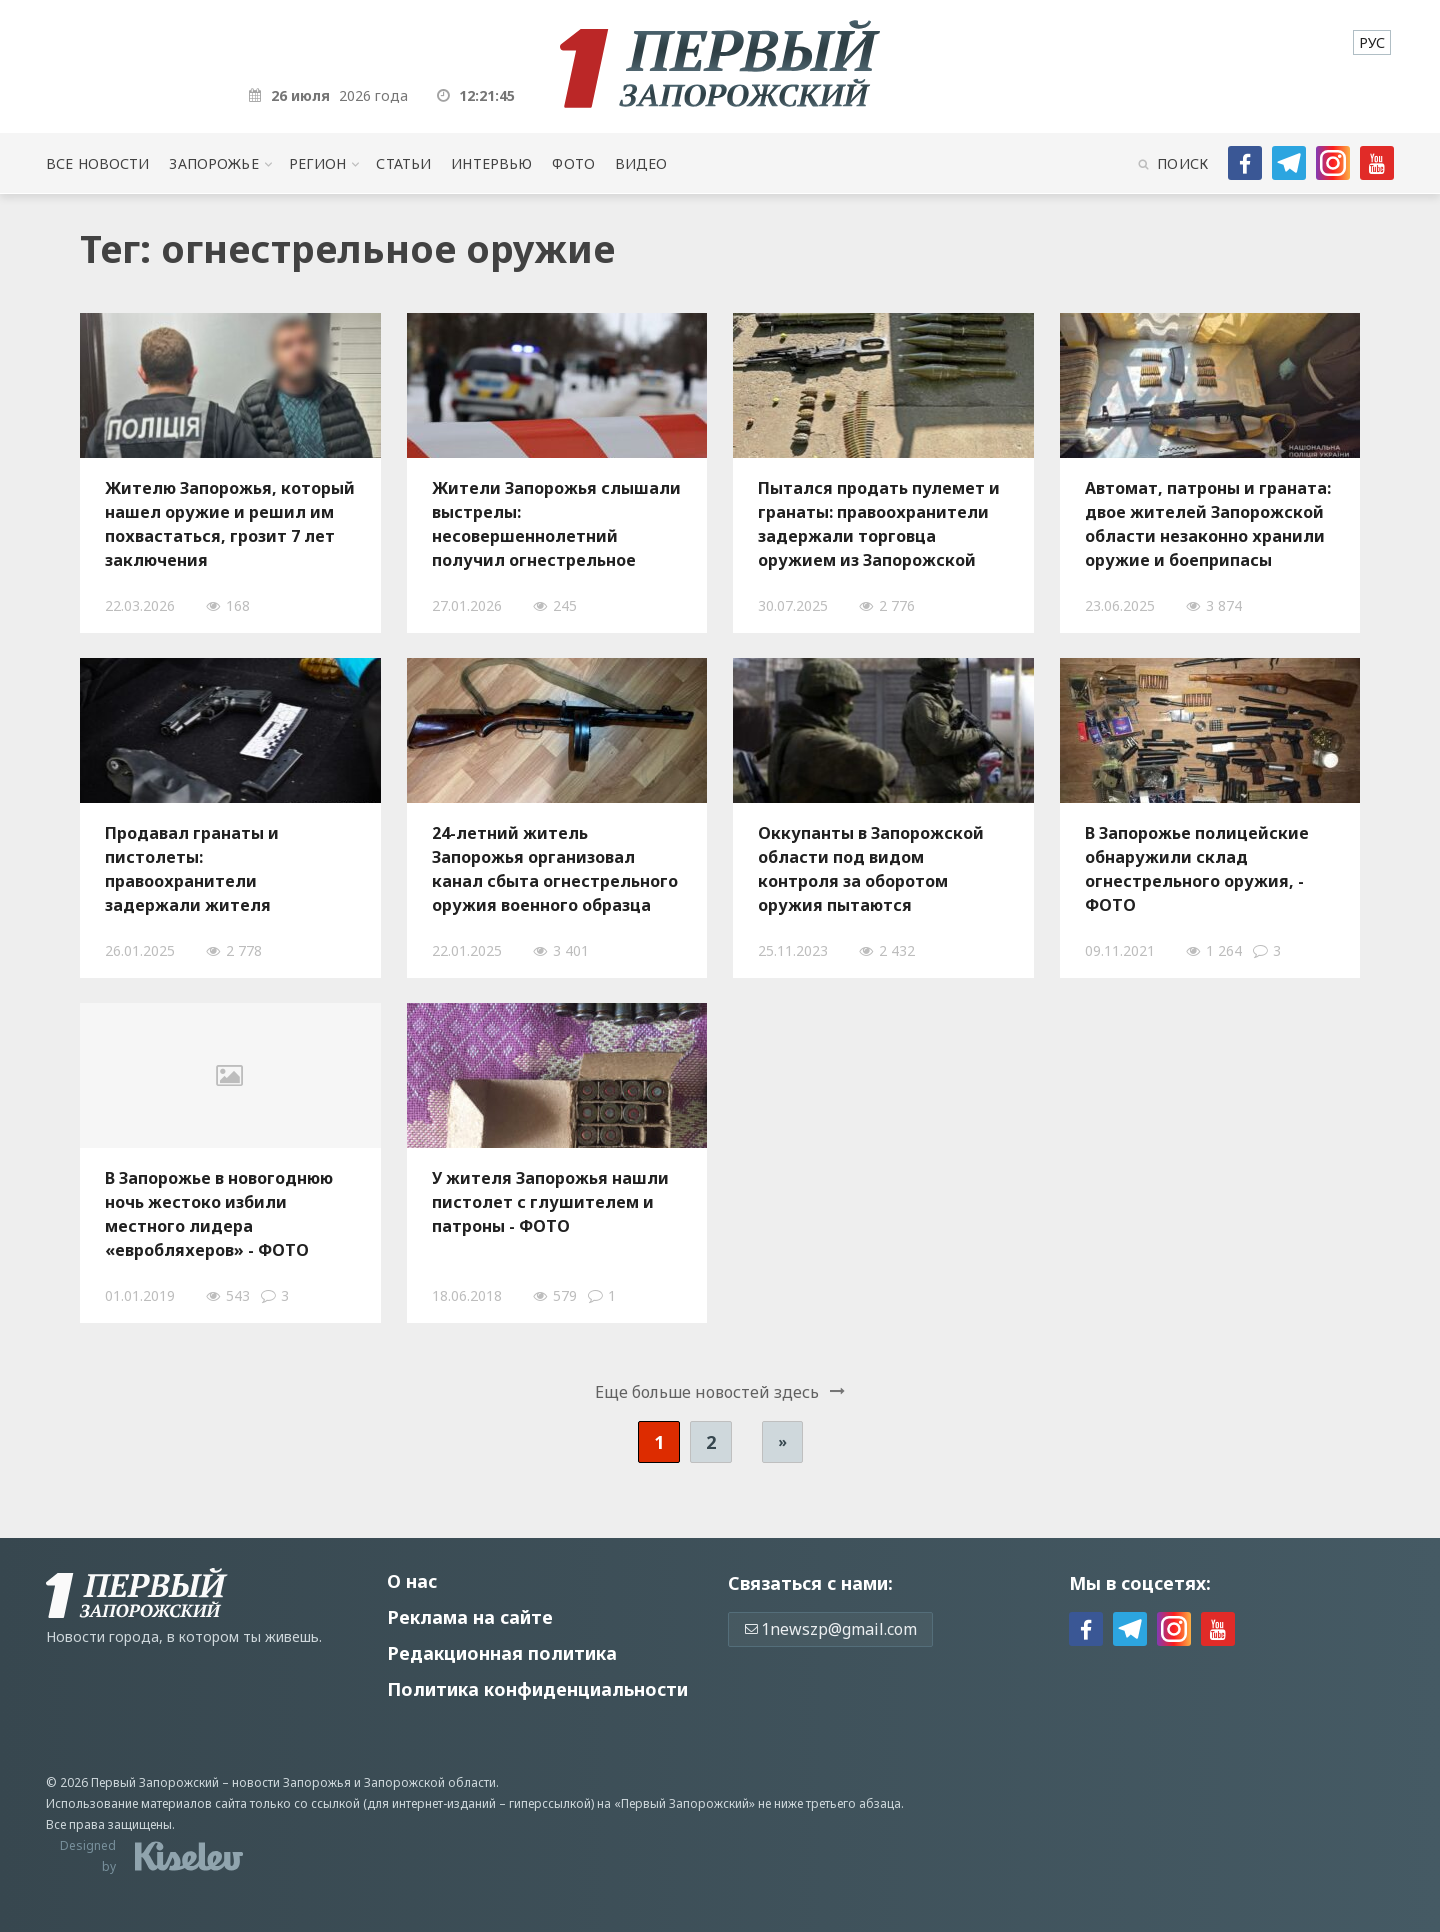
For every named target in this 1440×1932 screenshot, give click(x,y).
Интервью (491, 163)
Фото (573, 163)
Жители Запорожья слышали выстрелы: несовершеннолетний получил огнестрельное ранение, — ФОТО (556, 524)
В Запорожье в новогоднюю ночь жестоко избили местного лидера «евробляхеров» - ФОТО (219, 1214)
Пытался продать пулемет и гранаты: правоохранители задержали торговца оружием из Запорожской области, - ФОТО (879, 524)
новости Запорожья (291, 1782)
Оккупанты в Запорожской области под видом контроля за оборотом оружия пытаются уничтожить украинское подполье (871, 869)
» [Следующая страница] (782, 1441)
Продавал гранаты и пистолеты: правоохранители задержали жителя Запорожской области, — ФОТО (212, 869)
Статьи (403, 163)
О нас (412, 1581)
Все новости (97, 163)
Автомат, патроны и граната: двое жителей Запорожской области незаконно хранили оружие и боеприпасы (1208, 524)
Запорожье (213, 163)
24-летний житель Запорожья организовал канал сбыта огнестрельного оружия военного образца (555, 869)
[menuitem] (1372, 42)
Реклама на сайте (470, 1617)
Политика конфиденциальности (537, 1689)
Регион (318, 163)
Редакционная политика (502, 1653)
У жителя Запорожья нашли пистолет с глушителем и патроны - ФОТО (550, 1202)
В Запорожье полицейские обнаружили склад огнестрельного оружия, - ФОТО (1197, 869)
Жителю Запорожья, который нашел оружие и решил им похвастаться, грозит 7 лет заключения (230, 524)
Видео (641, 163)
